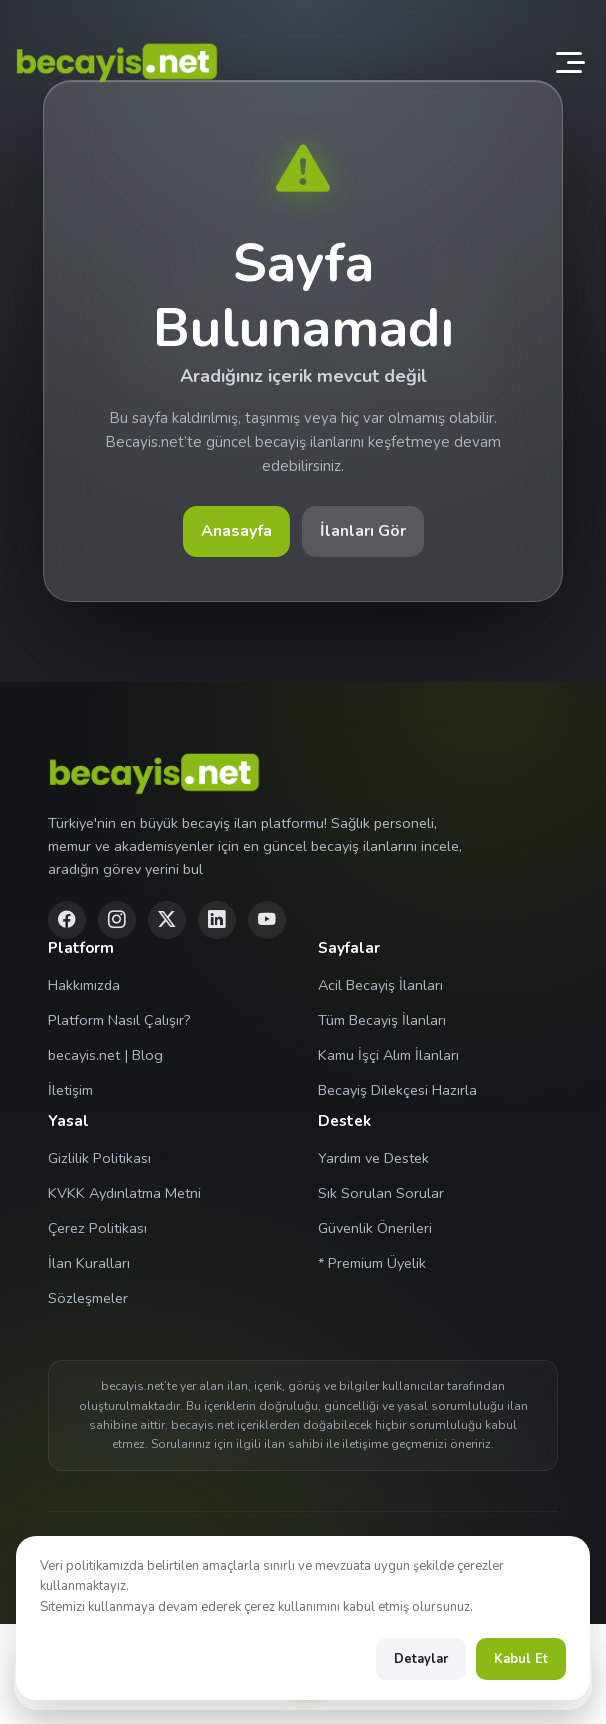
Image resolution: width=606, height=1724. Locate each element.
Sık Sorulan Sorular (381, 1193)
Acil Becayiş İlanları (380, 985)
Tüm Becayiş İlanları (382, 1020)
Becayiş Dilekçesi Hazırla (397, 1090)
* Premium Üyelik (372, 1263)
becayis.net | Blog (105, 1055)
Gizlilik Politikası (99, 1158)
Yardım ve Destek (373, 1158)
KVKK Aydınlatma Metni (124, 1193)
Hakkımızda (84, 985)
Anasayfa (236, 531)
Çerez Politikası (97, 1228)
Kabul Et (521, 1659)
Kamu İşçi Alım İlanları (388, 1055)
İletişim (70, 1090)
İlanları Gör (363, 531)
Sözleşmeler (88, 1298)
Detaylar (421, 1659)
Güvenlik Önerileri (375, 1228)
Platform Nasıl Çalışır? (119, 1020)
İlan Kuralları (89, 1263)
